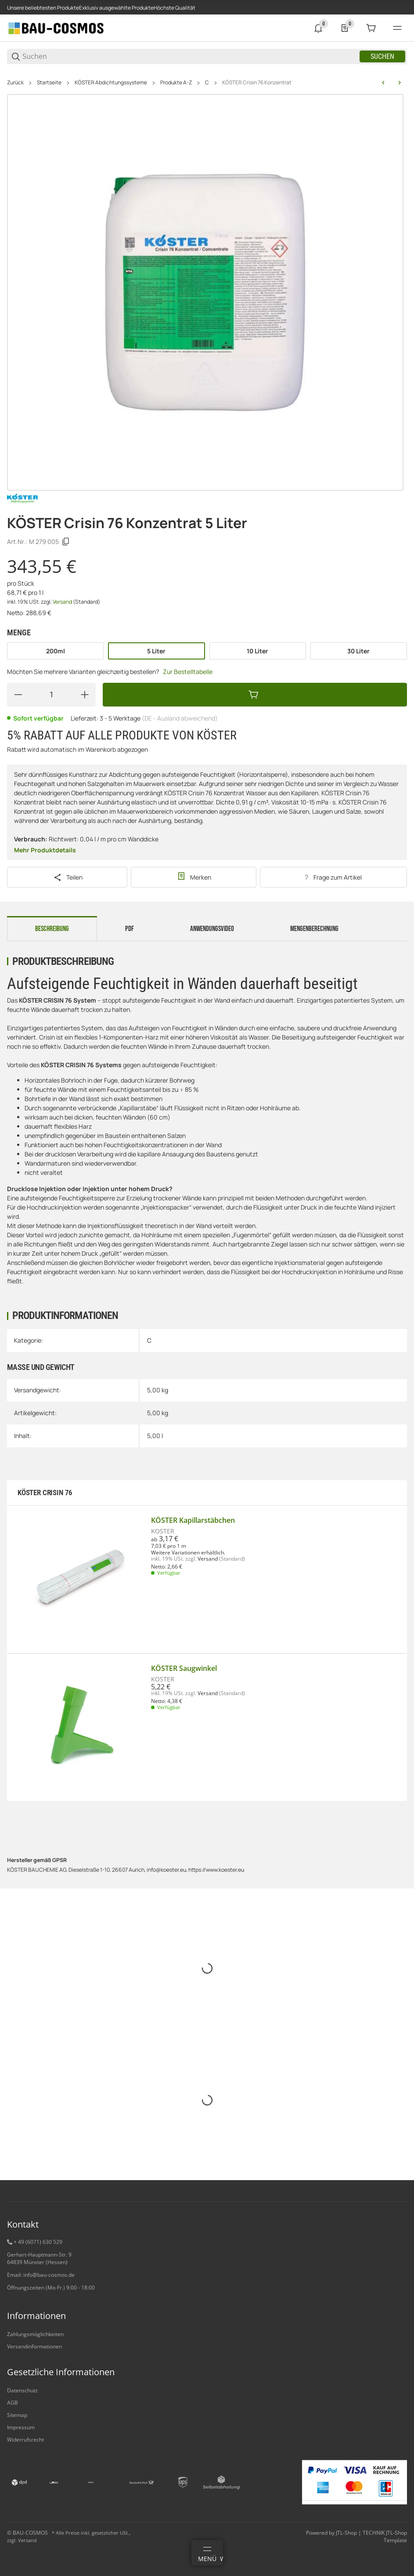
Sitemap (17, 2415)
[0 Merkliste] (344, 28)
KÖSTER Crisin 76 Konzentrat (257, 82)
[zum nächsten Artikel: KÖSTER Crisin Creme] (399, 82)
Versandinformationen (34, 2346)
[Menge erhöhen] (85, 694)
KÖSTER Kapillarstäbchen (193, 1520)
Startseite (49, 82)
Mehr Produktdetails (45, 850)
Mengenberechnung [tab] (314, 928)
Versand (63, 601)
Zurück (15, 82)
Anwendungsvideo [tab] (212, 928)
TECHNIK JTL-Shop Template (385, 2536)
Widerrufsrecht (25, 2439)
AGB (12, 2402)
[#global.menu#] (397, 28)
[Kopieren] (66, 541)
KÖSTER (162, 1531)
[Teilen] (67, 877)
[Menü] (207, 2552)
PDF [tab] (129, 928)
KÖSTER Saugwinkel (184, 1668)
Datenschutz (22, 2390)
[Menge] (51, 694)
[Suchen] (190, 56)
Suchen (382, 56)
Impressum (21, 2427)
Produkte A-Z (176, 82)
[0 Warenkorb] (371, 28)
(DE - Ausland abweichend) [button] (180, 718)
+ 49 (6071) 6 (30, 2242)
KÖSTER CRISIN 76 (45, 1492)
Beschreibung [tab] (52, 928)
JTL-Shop (347, 2532)
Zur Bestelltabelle (187, 671)
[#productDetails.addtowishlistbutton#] (193, 877)
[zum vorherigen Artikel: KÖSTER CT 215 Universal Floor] (383, 82)
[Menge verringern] (18, 694)
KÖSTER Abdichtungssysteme (111, 82)
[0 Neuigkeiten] (318, 28)
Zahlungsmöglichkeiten (35, 2334)
